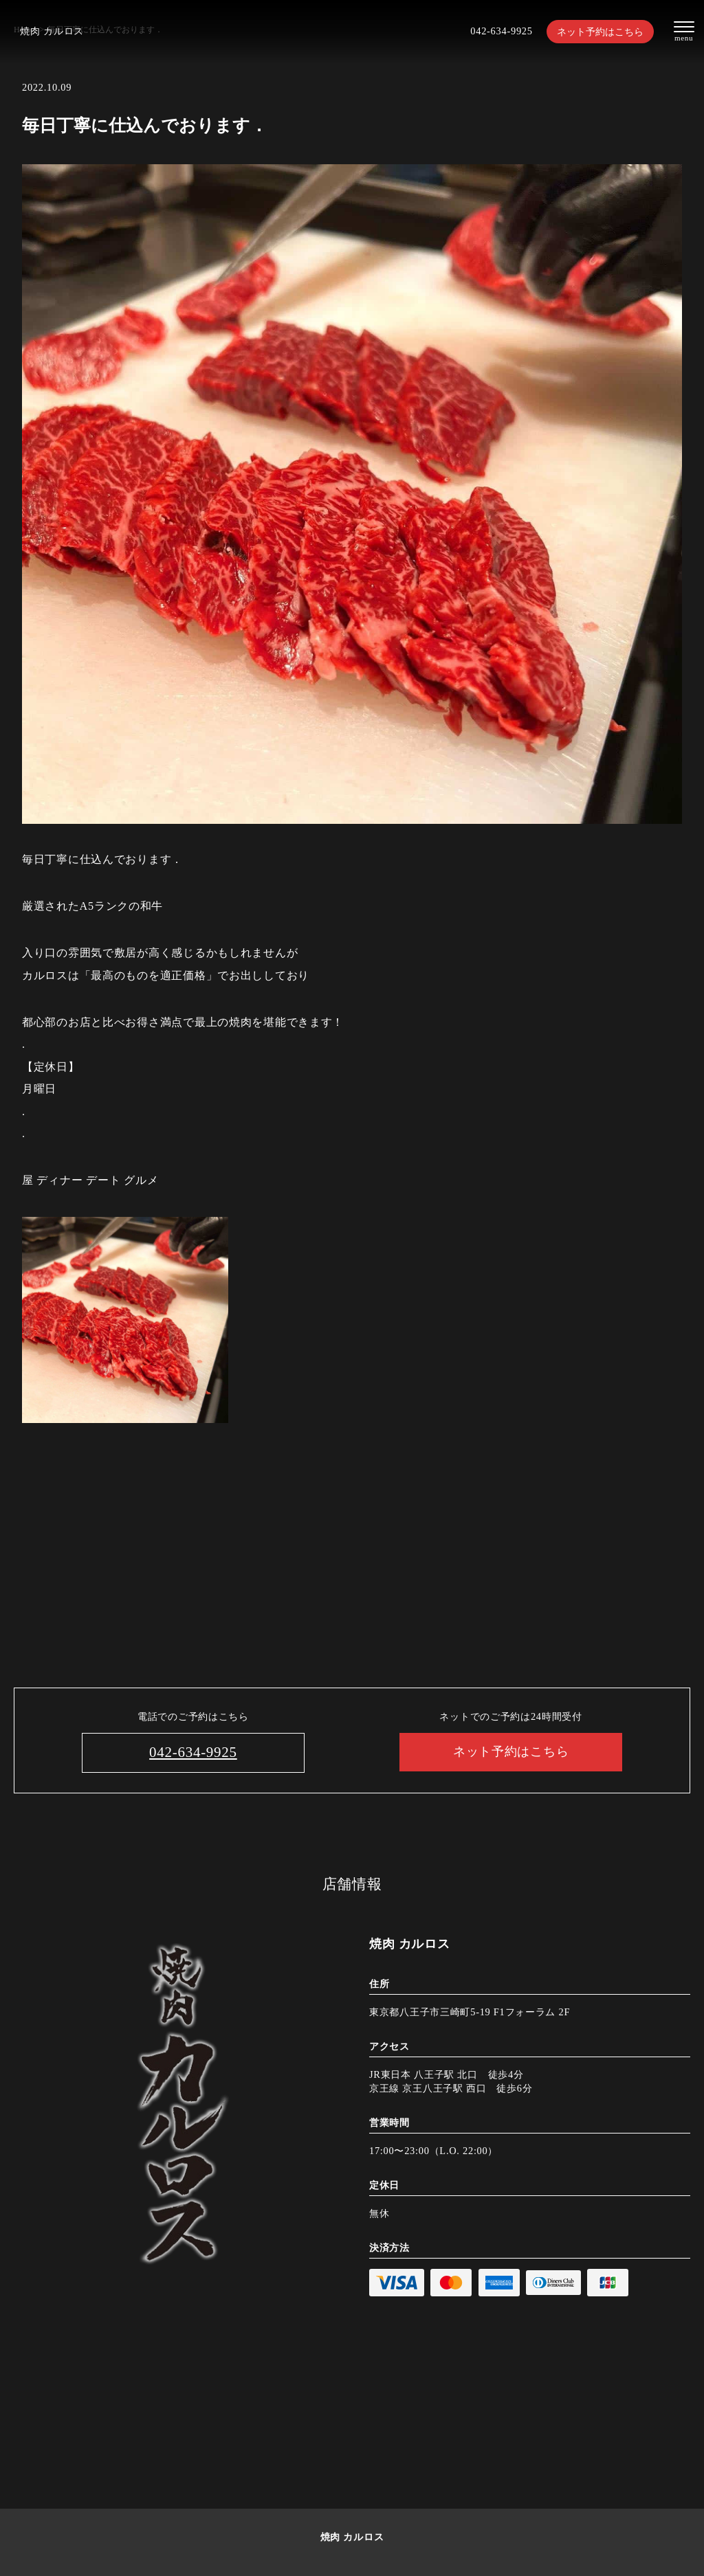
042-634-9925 (501, 30)
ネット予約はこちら (600, 31)
